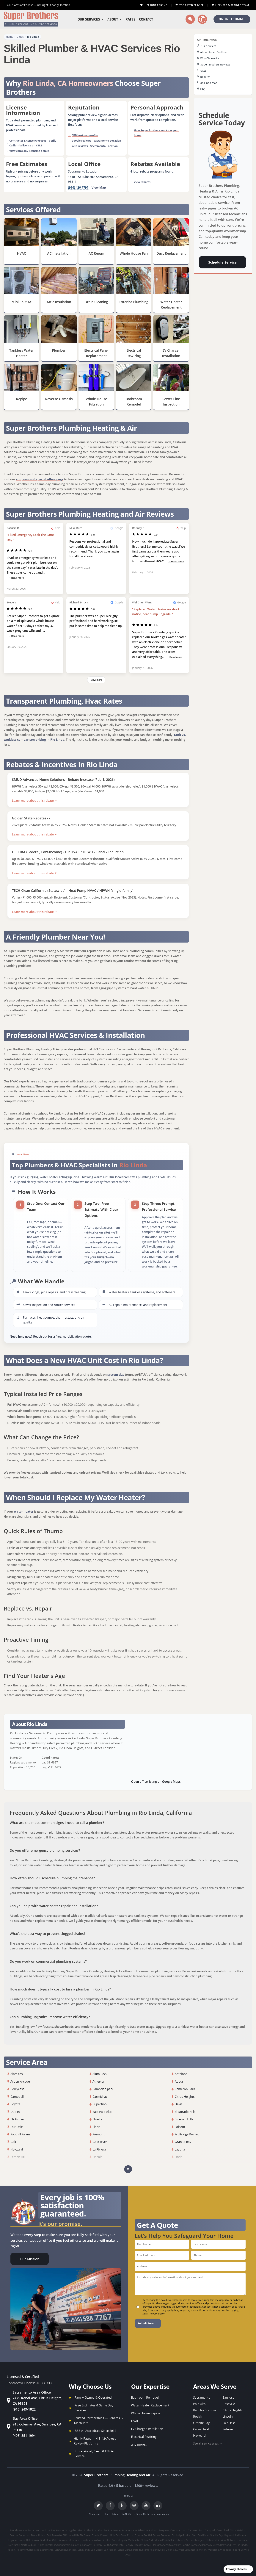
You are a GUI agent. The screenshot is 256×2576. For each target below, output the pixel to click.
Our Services (206, 46)
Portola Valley (173, 2545)
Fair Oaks (16, 2127)
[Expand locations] (128, 2169)
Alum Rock (99, 2074)
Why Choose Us (208, 58)
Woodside (225, 2549)
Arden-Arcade (20, 2081)
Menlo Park (161, 2540)
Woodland (213, 2549)
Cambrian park (102, 2089)
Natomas (232, 2540)
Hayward (16, 2149)
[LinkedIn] (157, 2505)
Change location (53, 5)
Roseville (229, 2404)
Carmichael (100, 2097)
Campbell (17, 2097)
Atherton (98, 2081)
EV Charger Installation (147, 2429)
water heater (23, 1511)
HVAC (135, 2421)
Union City (171, 2549)
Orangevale (63, 2545)
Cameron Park (185, 2089)
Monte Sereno (186, 2540)
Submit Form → (148, 2323)
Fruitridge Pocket (187, 2134)
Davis (178, 2104)
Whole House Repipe (145, 2413)
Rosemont (22, 2549)
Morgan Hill (201, 2540)
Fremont (98, 2134)
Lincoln (97, 2157)
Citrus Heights (185, 2097)
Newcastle (14, 2545)
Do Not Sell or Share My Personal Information (145, 2514)
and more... (139, 2444)
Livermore (63, 2540)
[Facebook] (110, 2505)
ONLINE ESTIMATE (232, 19)
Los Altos (85, 2540)
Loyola (123, 2540)
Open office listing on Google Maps (156, 1782)
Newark (242, 2540)
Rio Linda (242, 2545)
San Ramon (110, 2549)
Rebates (203, 77)
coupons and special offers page (39, 479)
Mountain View (217, 2540)
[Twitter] (98, 2505)
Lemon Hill (17, 2157)
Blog (106, 2514)
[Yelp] (122, 2505)
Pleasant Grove (142, 2545)
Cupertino (99, 2104)
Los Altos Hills (98, 2540)
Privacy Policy (157, 2313)
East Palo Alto (102, 2112)
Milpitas (172, 2540)
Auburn (180, 2081)
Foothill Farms (20, 2134)
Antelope (181, 2074)
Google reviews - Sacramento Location (94, 140)
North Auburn (29, 2545)
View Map (99, 187)
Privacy (116, 2514)
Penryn (129, 2545)
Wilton (202, 2549)
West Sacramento (188, 2549)
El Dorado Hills (185, 2112)
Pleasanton (158, 2545)
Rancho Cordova (204, 2410)
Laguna (180, 2149)
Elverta (97, 2119)
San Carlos (60, 2549)
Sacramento (201, 2397)
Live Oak (52, 2540)
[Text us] (190, 19)
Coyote (15, 2104)
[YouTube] (146, 2505)
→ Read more (16, 577)
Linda (178, 2157)
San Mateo (97, 2549)
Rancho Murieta (210, 2545)
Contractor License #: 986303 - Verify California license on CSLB (31, 143)
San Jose (228, 2397)
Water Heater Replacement (150, 2405)
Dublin (15, 2112)
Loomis (74, 2540)
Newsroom (94, 2514)
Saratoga (136, 2549)
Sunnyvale (159, 2549)
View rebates (140, 182)
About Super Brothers (212, 52)
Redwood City (228, 2545)
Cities (20, 36)
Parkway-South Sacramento (108, 2545)
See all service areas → (207, 2443)
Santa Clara (124, 2549)
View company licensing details (28, 150)
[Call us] (202, 19)
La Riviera (99, 2149)
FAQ (201, 89)
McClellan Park (145, 2540)
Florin (96, 2127)
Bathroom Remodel (145, 2397)
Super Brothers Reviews (213, 64)
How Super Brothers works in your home (154, 133)
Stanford (147, 2549)
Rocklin (198, 2416)
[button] (222, 262)
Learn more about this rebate (33, 801)
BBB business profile (83, 135)
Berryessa (17, 2089)
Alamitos (16, 2074)
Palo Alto (199, 2404)
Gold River (99, 2142)
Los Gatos (112, 2540)
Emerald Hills (184, 2119)
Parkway (87, 2545)
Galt (13, 2142)
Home (9, 36)
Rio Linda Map (207, 83)
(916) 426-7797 (78, 187)
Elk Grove (17, 2119)
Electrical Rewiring (144, 2437)
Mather (132, 2540)
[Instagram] (134, 2505)
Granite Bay (183, 2142)
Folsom (180, 2127)
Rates (201, 70)
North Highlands (47, 2545)
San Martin (84, 2549)
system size (115, 1374)
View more (96, 679)
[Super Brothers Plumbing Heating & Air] (31, 19)
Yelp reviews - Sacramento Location (93, 146)
